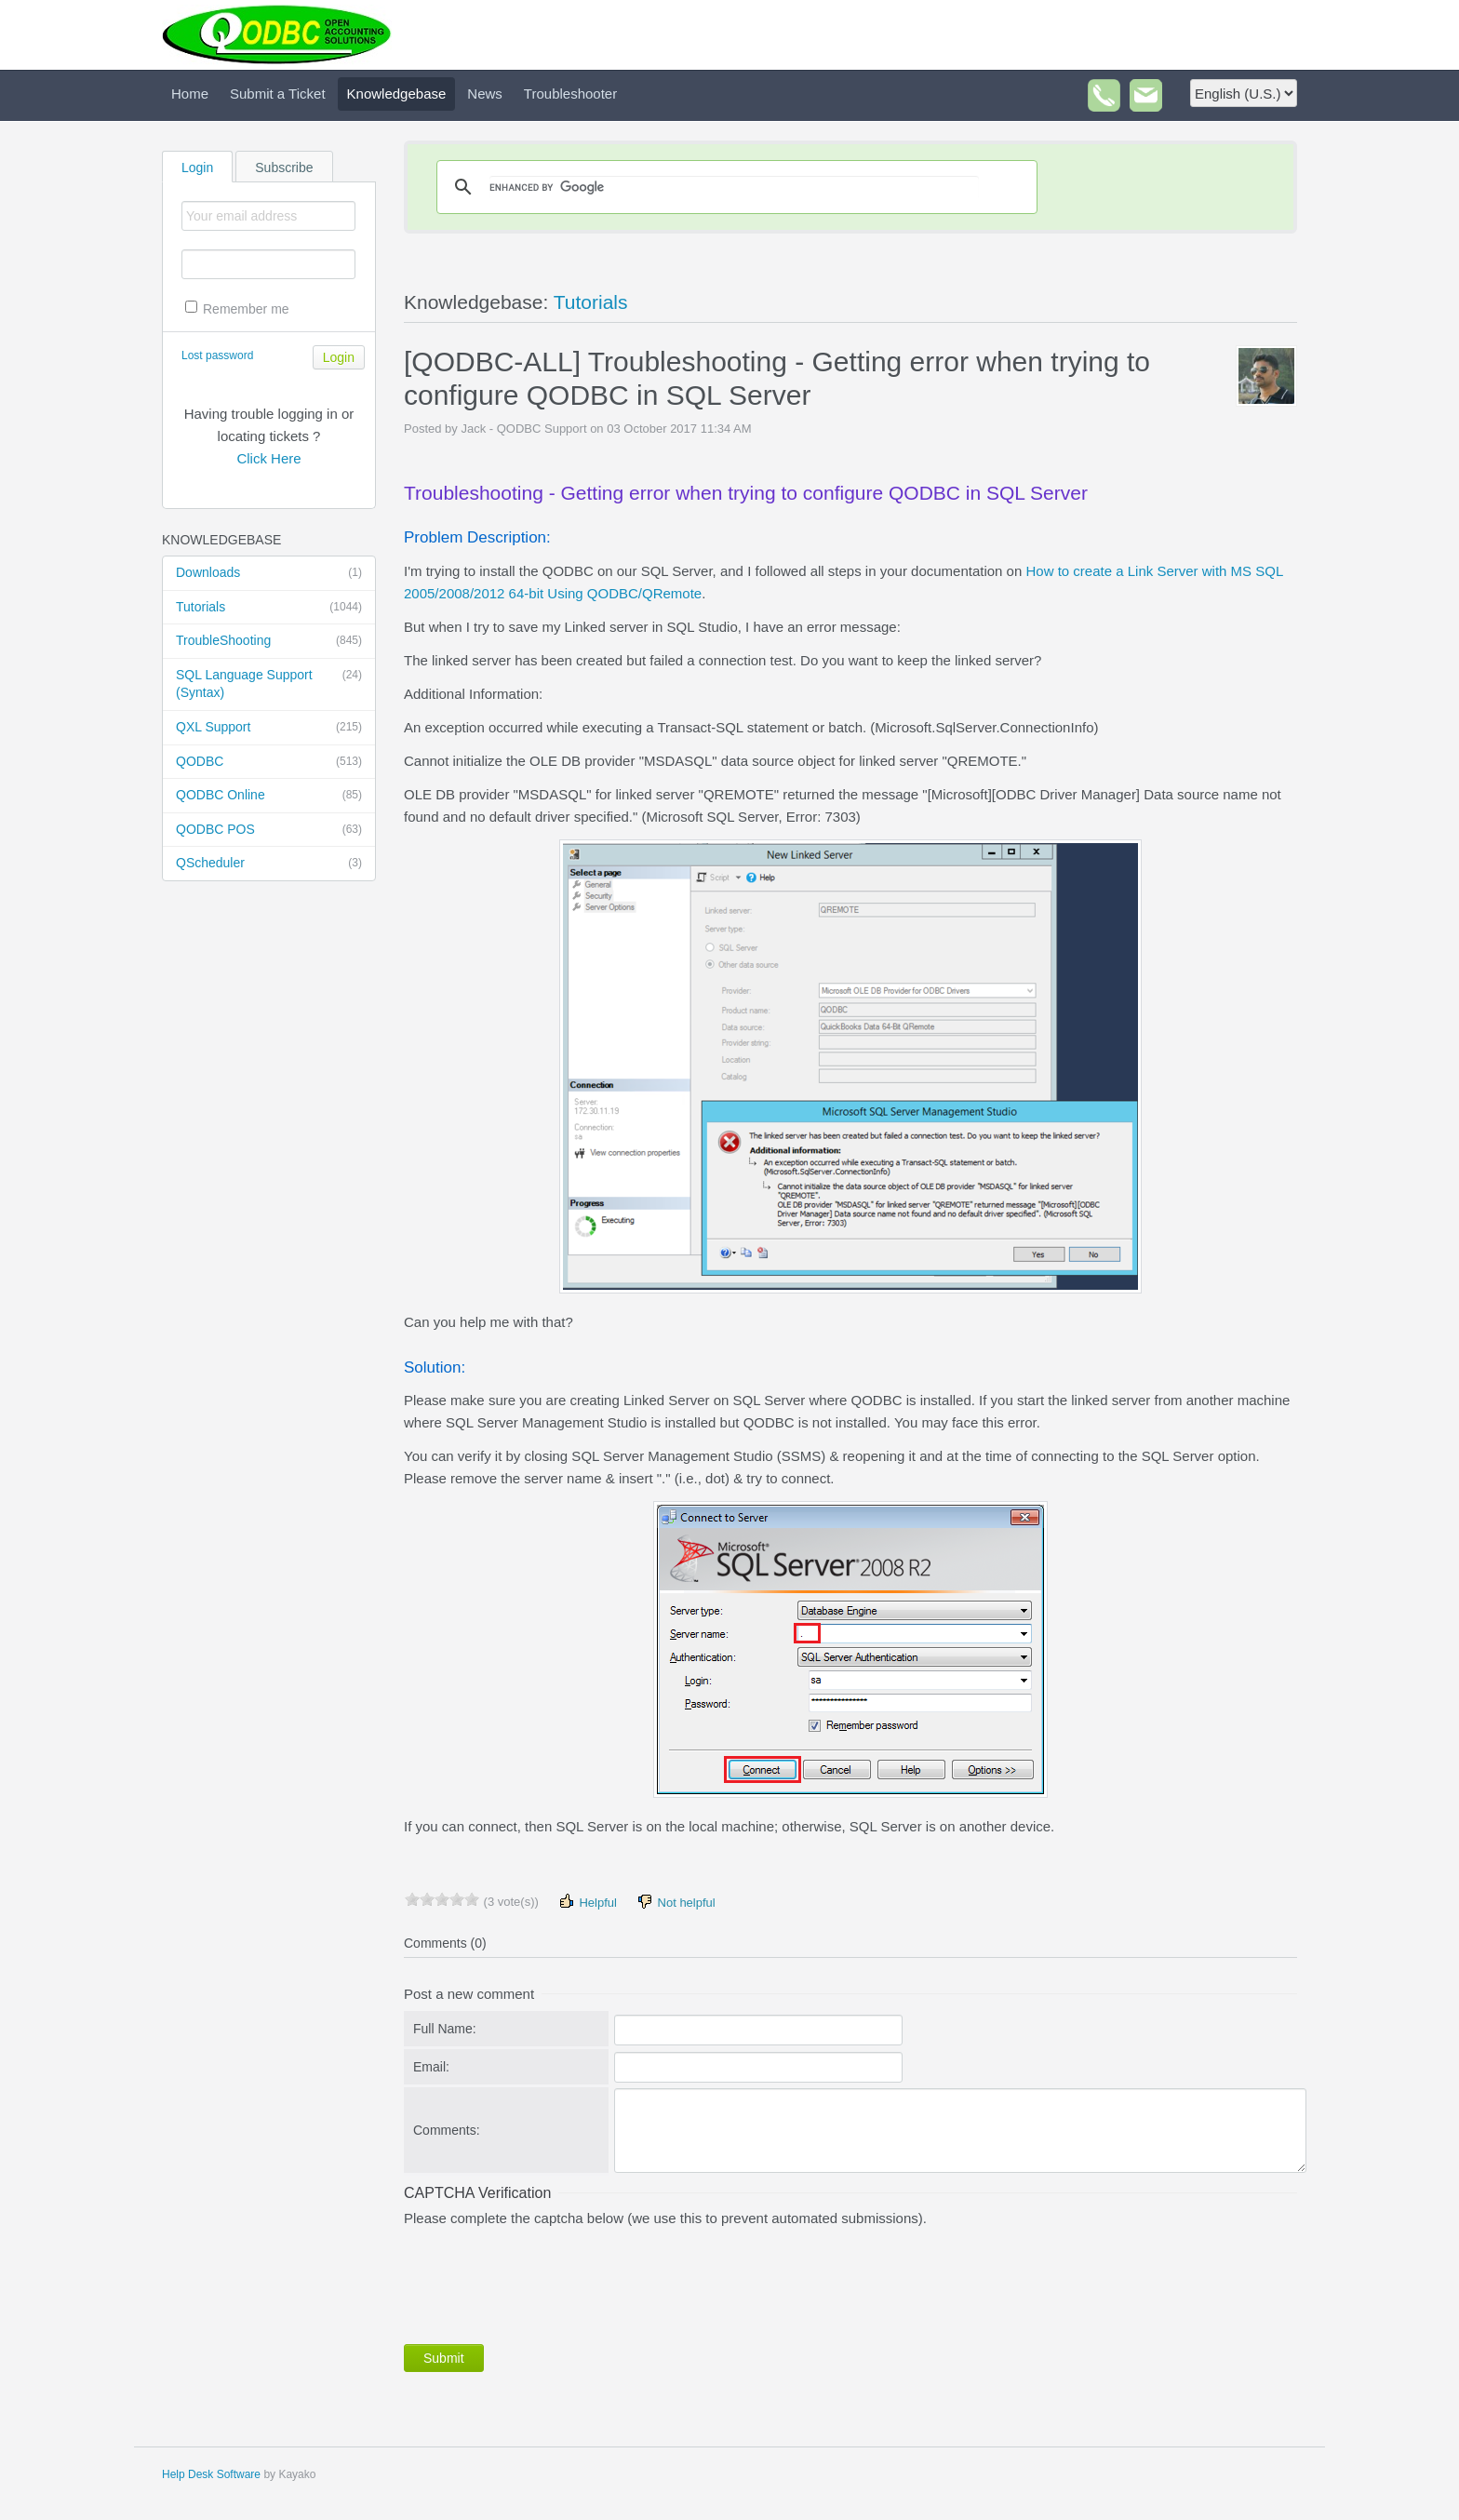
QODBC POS (269, 830)
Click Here (268, 458)
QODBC (269, 762)
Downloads (269, 573)
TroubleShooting (269, 641)
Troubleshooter (570, 93)
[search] (734, 187)
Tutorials (269, 607)
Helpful (587, 1902)
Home (189, 93)
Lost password (217, 355)
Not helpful (676, 1902)
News (484, 93)
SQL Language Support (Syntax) (269, 683)
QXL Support (269, 727)
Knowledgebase (397, 93)
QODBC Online (269, 795)
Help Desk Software (211, 2474)
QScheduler (269, 863)
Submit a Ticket (278, 93)
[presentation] (545, 2281)
